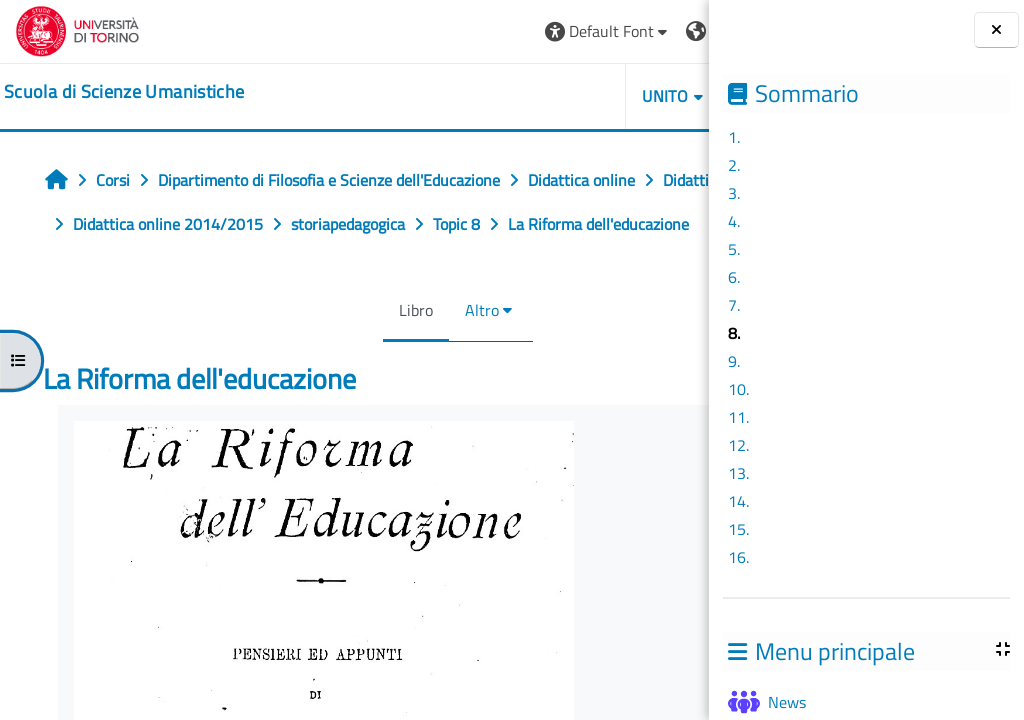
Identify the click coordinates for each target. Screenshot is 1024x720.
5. (734, 249)
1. (734, 137)
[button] (421, 31)
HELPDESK (589, 96)
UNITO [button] (479, 96)
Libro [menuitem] (323, 354)
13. (738, 473)
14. (738, 501)
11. (738, 417)
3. (734, 193)
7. (734, 305)
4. (734, 221)
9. (734, 361)
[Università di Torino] (77, 29)
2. (734, 165)
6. (734, 277)
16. (738, 557)
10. (738, 389)
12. (738, 445)
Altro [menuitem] (389, 354)
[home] (124, 92)
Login (659, 31)
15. (738, 529)
